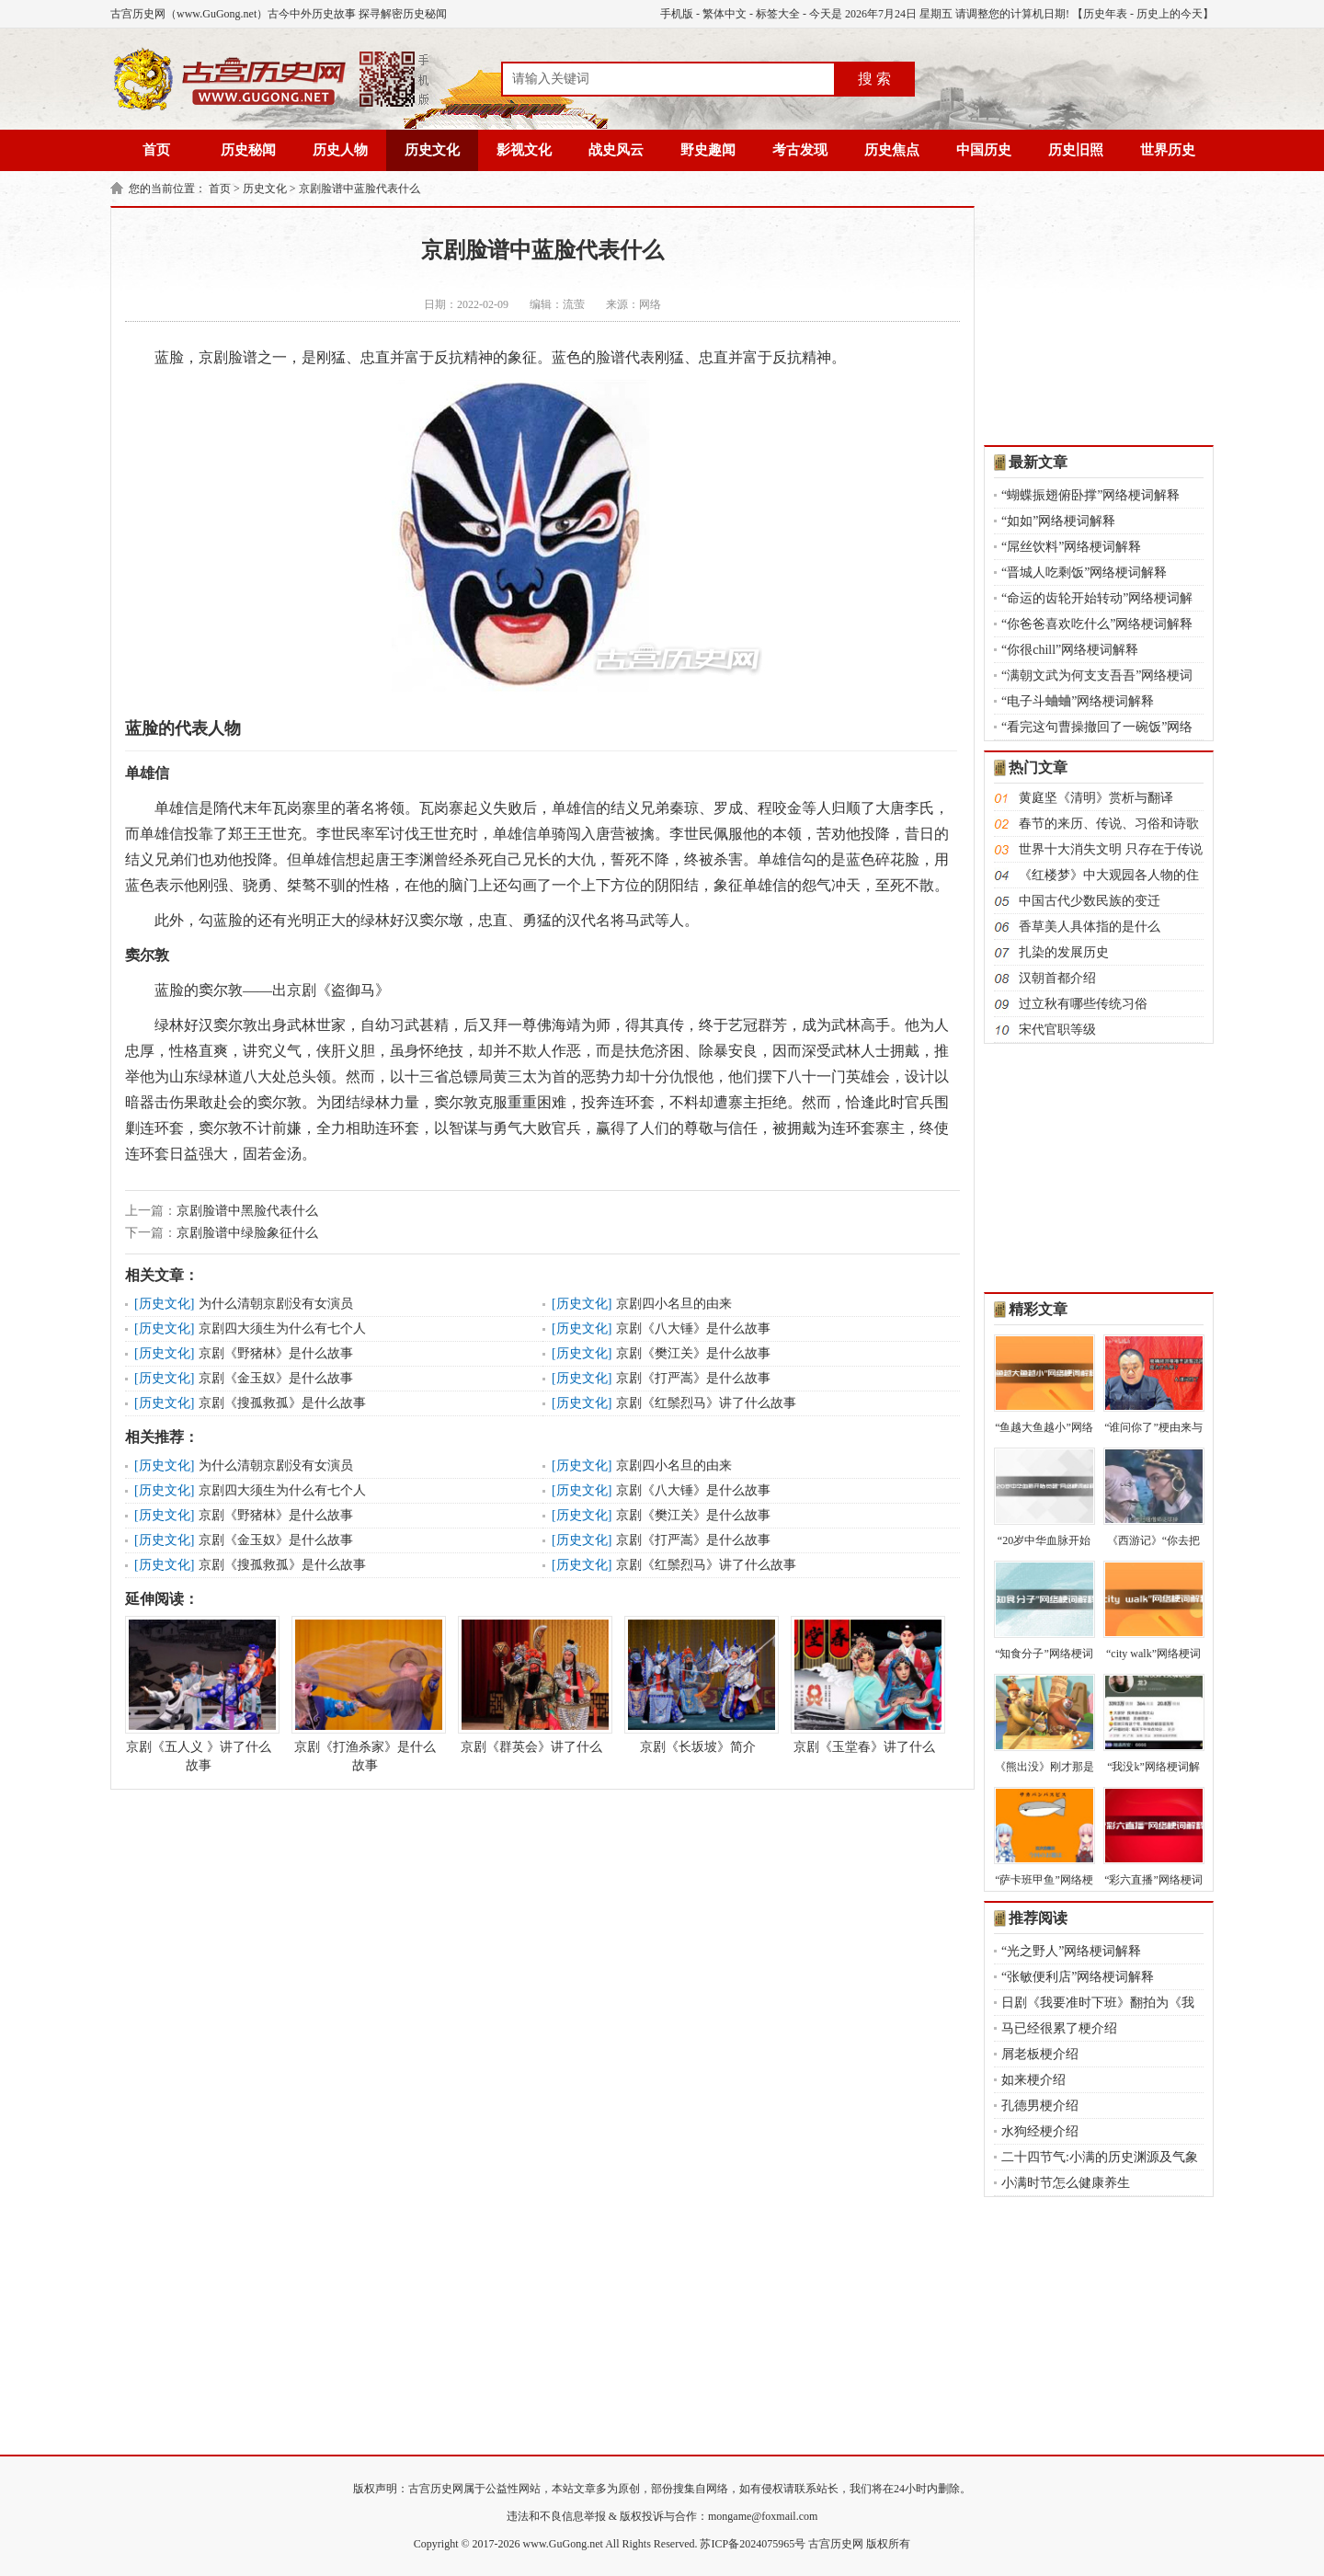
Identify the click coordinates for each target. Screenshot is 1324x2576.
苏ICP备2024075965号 (752, 2543)
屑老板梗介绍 (1040, 2054)
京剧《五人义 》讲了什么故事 (198, 1694)
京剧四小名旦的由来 (674, 1304)
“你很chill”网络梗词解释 (1069, 650)
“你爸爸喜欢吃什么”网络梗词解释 (1097, 624)
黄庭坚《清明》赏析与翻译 (1096, 798)
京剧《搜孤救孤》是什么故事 (282, 1403)
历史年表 (1105, 13)
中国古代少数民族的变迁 (1089, 901)
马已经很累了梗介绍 (1059, 2028)
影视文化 (524, 150)
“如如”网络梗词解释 (1058, 521)
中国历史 (983, 150)
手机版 (676, 13)
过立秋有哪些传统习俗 (1083, 1004)
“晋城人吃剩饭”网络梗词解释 (1084, 572)
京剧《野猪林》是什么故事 (276, 1353)
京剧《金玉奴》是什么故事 (276, 1378)
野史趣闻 (708, 150)
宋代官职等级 (1057, 1029)
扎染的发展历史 (1064, 952)
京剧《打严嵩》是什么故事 (693, 1378)
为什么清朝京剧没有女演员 (276, 1304)
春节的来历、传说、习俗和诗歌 (1109, 823)
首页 (156, 150)
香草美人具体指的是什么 (1089, 926)
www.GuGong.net (563, 2543)
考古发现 (800, 150)
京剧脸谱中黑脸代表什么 (247, 1211)
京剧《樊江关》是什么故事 (693, 1353)
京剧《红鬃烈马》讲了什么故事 (706, 1403)
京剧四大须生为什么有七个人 (282, 1328)
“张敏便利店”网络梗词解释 (1077, 1977)
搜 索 (874, 78)
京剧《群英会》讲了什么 (531, 1685)
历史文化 (432, 150)
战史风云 (616, 150)
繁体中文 (724, 13)
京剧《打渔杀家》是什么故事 (365, 1694)
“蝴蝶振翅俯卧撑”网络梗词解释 (1090, 495)
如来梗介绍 (1033, 2080)
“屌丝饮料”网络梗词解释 (1071, 547)
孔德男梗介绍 (1040, 2105)
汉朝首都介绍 (1057, 978)
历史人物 (340, 150)
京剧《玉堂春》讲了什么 (864, 1685)
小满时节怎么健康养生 (1065, 2183)
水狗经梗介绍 (1040, 2131)
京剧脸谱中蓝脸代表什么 (359, 188)
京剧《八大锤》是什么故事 (693, 1328)
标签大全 (778, 13)
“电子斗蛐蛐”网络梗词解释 (1077, 701)
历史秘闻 (248, 150)
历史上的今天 (1169, 13)
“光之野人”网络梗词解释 (1071, 1951)
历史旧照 (1075, 150)
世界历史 (1167, 150)
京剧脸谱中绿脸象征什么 (247, 1233)
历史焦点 (891, 150)
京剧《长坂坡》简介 (697, 1685)
